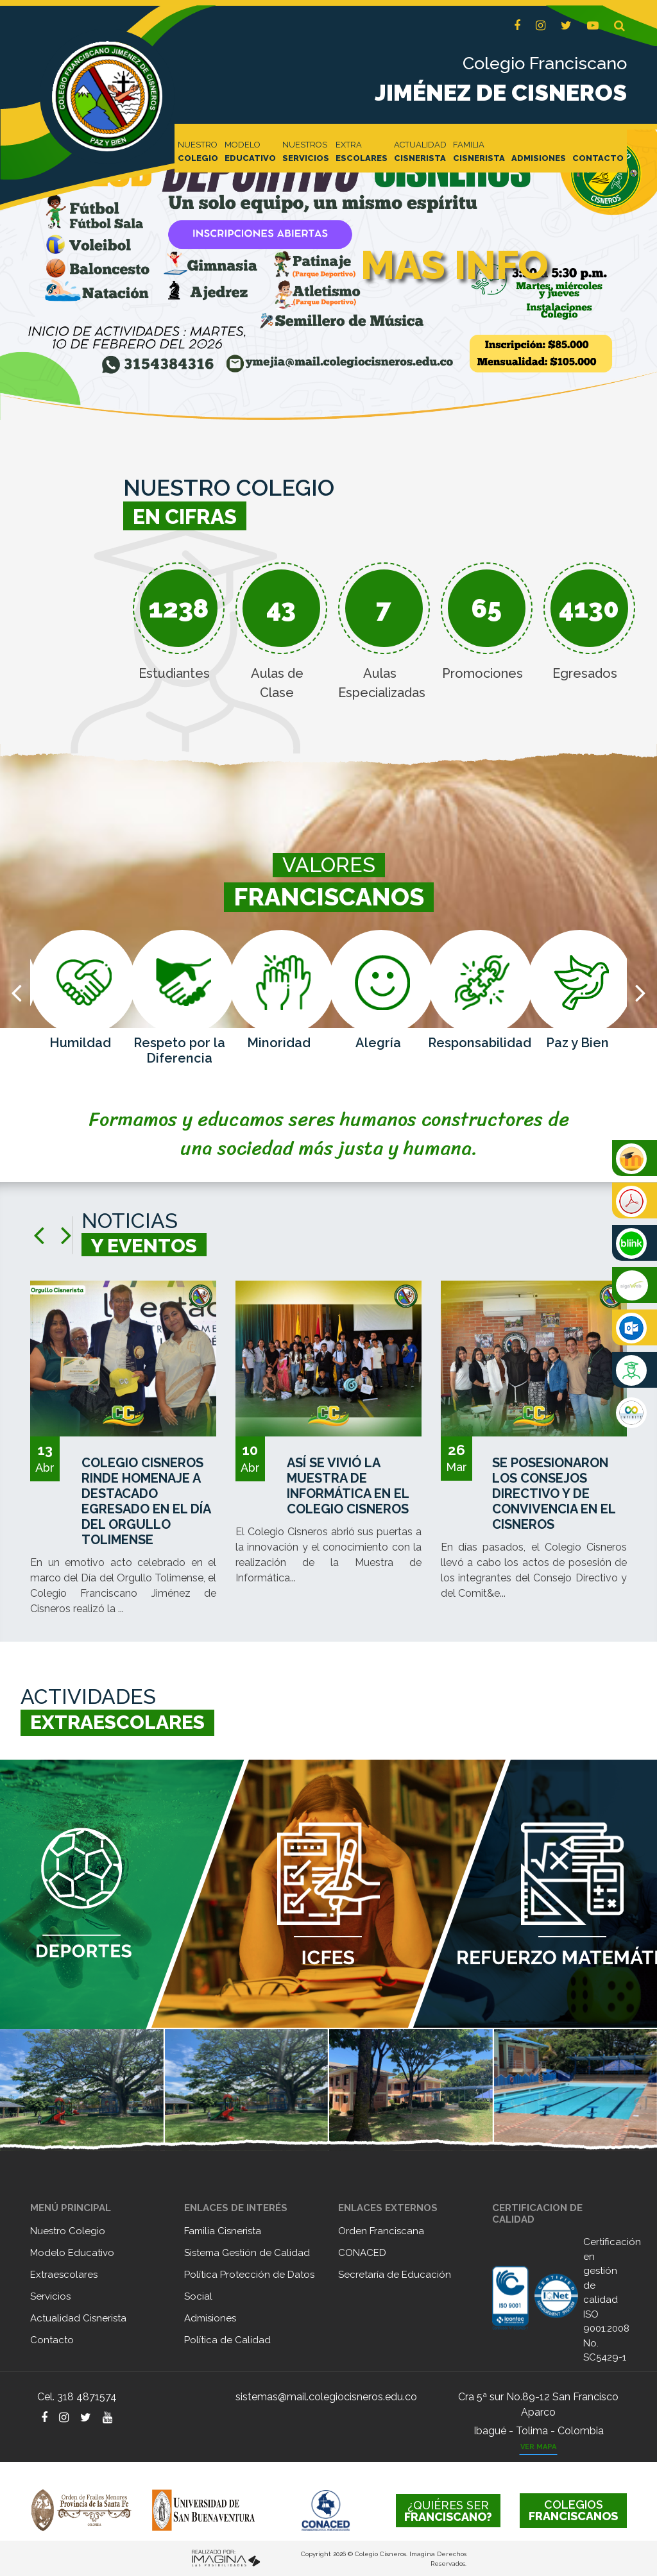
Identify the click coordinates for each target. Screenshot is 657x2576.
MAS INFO (455, 265)
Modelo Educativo (72, 2253)
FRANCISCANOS (573, 2510)
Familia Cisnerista (222, 2231)
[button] (619, 26)
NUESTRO (198, 152)
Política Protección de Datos (249, 2274)
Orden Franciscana (381, 2231)
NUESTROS (305, 152)
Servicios (50, 2296)
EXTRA (362, 152)
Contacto (52, 2340)
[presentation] (16, 992)
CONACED (362, 2253)
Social (198, 2296)
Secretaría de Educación (394, 2274)
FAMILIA (479, 152)
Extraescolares (64, 2274)
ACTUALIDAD (420, 152)
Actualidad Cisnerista (78, 2318)
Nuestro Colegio (67, 2231)
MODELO (250, 152)
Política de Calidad (227, 2340)
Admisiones (210, 2318)
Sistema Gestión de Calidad (247, 2253)
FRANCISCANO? (448, 2510)
